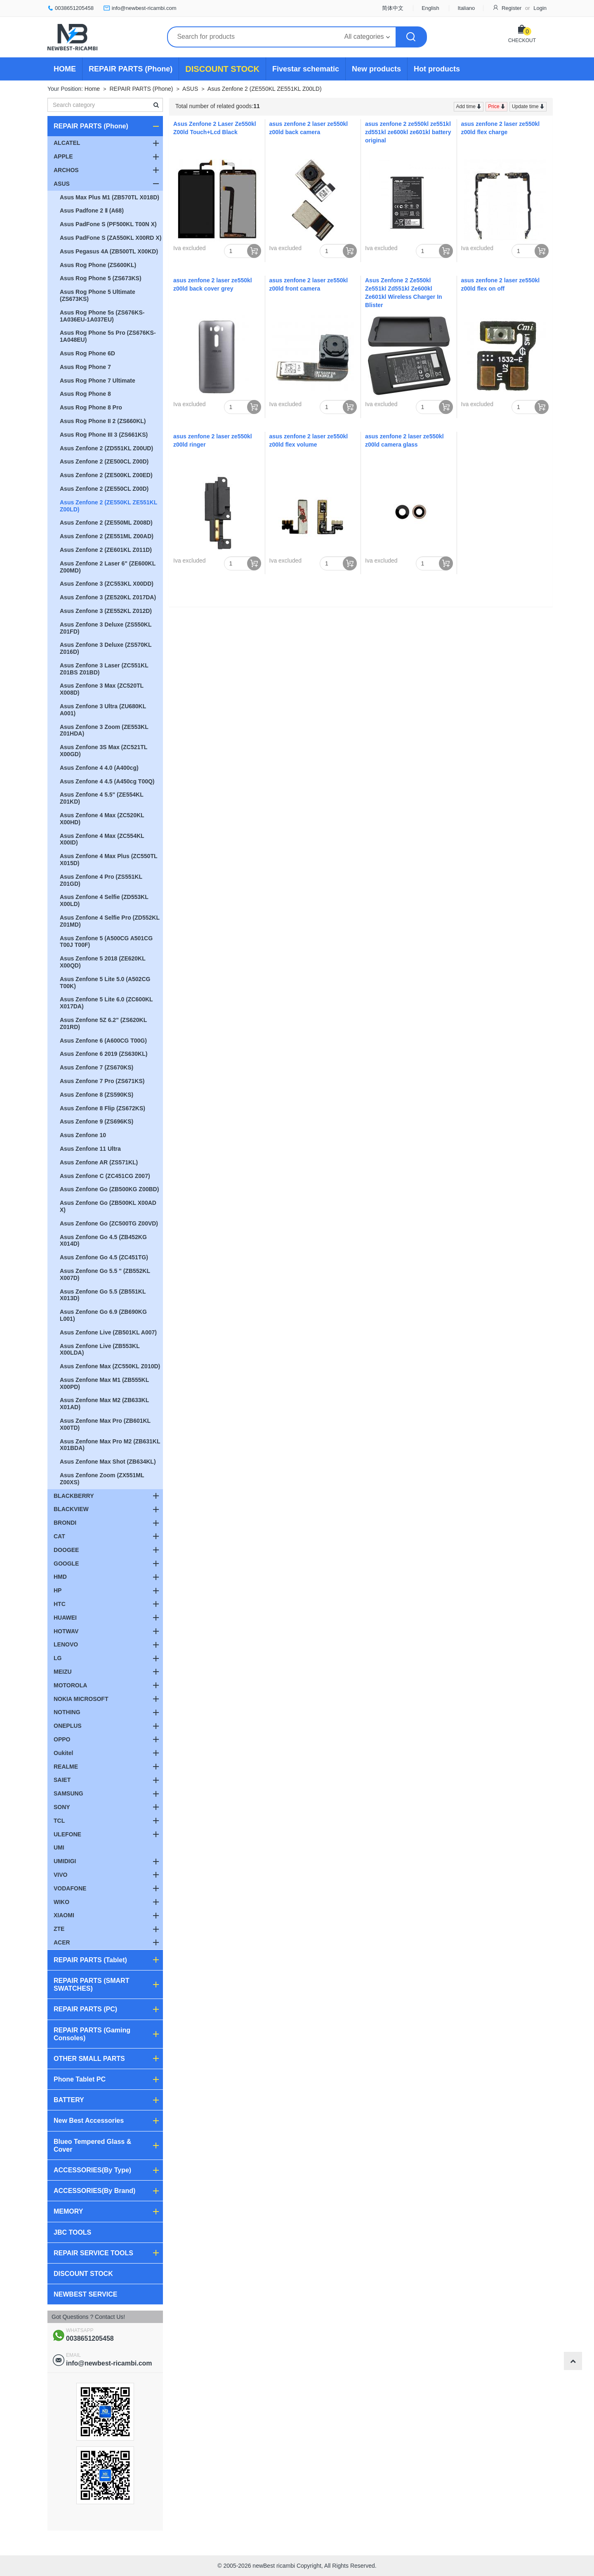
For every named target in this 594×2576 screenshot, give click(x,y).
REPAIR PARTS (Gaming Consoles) (92, 2034)
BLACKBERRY (74, 1496)
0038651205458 (74, 8)
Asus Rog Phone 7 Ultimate (97, 380)
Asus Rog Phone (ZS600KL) (98, 265)
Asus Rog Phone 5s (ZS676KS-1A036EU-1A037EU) (102, 316)
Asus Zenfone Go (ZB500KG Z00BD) (109, 1189)
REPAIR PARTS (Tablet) (90, 1959)
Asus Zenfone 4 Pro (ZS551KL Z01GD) (101, 880)
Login (540, 8)
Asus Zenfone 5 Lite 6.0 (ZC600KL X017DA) (106, 1003)
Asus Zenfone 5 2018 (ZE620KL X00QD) (103, 962)
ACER (62, 1942)
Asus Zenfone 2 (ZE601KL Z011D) (106, 549)
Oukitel (63, 1753)
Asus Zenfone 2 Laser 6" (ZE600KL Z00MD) (108, 567)
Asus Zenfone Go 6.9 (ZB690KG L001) (103, 1315)
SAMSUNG (68, 1793)
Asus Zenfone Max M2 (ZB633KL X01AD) (104, 1403)
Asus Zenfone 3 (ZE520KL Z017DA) (108, 597)
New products (376, 69)
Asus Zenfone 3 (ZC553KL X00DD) (106, 583)
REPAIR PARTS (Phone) (130, 69)
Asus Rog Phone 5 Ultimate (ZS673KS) (97, 295)
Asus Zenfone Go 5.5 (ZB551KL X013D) (103, 1295)
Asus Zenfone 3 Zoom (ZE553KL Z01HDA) (104, 730)
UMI (59, 1847)
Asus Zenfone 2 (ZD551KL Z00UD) (106, 448)
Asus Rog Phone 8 (85, 393)
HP (57, 1590)
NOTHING (67, 1712)
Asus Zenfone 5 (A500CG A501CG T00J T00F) (106, 942)
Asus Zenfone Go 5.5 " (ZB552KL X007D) (105, 1274)
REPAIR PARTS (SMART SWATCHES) (91, 1984)
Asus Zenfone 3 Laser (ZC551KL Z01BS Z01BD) (104, 669)
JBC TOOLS (72, 2232)
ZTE (59, 1928)
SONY (62, 1807)
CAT (59, 1536)
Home (92, 88)
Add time (466, 106)
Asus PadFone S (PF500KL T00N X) (108, 224)
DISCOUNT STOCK (222, 68)
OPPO (62, 1739)
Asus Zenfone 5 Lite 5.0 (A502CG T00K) (105, 982)
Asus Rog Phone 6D (87, 353)
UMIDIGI (65, 1861)
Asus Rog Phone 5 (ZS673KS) (100, 278)
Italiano (466, 8)
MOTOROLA (70, 1685)
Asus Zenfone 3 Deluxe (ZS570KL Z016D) (106, 648)
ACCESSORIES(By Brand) (94, 2190)
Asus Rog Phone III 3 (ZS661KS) (104, 434)
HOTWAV (66, 1631)
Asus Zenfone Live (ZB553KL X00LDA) (100, 1349)
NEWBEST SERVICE (85, 2294)
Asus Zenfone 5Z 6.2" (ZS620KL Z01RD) (103, 1023)
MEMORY (68, 2211)
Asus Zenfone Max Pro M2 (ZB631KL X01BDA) (110, 1445)
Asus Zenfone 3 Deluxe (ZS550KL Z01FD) (106, 628)
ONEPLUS (68, 1725)
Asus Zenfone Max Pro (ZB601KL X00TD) (105, 1424)
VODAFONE (70, 1888)
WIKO (61, 1902)
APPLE (63, 156)
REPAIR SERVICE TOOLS (93, 2253)
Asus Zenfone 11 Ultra (90, 1148)
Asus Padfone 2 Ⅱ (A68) (92, 210)
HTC (60, 1604)
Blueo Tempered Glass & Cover (92, 2145)
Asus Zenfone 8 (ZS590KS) (96, 1094)
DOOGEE (66, 1550)
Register (511, 8)
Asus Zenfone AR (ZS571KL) (99, 1162)
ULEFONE (67, 1834)
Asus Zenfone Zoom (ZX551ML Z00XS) (102, 1479)
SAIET (62, 1779)
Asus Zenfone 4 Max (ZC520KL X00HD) (102, 819)
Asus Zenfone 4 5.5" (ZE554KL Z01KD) (102, 798)
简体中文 (392, 8)
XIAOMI (64, 1915)
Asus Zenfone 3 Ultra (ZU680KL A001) (103, 710)
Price (494, 106)
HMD (60, 1576)
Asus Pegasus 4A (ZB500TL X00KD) (109, 251)
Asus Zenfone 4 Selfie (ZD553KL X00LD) (104, 900)
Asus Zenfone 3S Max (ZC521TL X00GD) (103, 750)
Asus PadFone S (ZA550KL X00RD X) (110, 237)
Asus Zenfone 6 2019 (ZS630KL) (103, 1053)
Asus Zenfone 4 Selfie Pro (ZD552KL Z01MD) (110, 921)
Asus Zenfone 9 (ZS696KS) (96, 1121)
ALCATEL (67, 143)
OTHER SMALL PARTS (89, 2058)
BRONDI (65, 1522)
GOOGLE (66, 1563)
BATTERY (69, 2099)
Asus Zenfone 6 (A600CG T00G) (103, 1040)
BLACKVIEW (71, 1509)
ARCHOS (66, 170)
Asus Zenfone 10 (83, 1135)
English (430, 8)
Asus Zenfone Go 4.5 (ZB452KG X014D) (103, 1240)
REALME (66, 1766)
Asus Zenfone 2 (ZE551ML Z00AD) (106, 536)
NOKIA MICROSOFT (81, 1699)
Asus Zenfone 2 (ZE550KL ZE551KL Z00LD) (264, 88)
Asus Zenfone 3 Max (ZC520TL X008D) (102, 689)
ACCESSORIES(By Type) (92, 2170)
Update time (526, 106)
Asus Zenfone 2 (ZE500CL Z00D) (104, 461)
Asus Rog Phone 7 (85, 367)
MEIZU (63, 1671)
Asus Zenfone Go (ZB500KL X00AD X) (108, 1206)
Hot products (437, 69)
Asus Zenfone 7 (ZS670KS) (96, 1067)
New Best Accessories (89, 2120)
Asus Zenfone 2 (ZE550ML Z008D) (106, 522)
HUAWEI (65, 1617)
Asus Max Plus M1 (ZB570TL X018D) (109, 197)
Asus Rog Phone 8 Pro (91, 407)
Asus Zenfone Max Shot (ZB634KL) (108, 1461)
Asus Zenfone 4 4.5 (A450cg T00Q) (107, 781)
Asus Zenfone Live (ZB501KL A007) (108, 1332)
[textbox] (105, 105)
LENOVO (66, 1644)
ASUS (190, 88)
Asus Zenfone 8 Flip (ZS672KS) (102, 1108)
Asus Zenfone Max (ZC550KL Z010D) (110, 1366)
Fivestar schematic (305, 69)
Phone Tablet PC (80, 2079)
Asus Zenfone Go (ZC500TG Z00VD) (109, 1223)
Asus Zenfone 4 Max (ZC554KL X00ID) (102, 839)
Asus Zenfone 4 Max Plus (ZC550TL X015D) (109, 859)
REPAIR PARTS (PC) (85, 2009)
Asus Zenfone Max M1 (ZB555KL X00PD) (104, 1383)
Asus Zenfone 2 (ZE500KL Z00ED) (106, 475)
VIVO (60, 1874)
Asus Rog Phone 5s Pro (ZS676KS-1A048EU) (108, 336)
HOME (65, 69)
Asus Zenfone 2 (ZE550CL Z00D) (104, 488)
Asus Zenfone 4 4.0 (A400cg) (99, 767)
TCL (59, 1820)
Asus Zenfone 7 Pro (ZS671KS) (102, 1081)
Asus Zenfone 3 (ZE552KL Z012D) (106, 611)
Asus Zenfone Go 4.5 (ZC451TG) (104, 1257)
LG (57, 1658)
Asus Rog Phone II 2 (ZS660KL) (103, 421)
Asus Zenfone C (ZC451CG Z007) (105, 1176)
